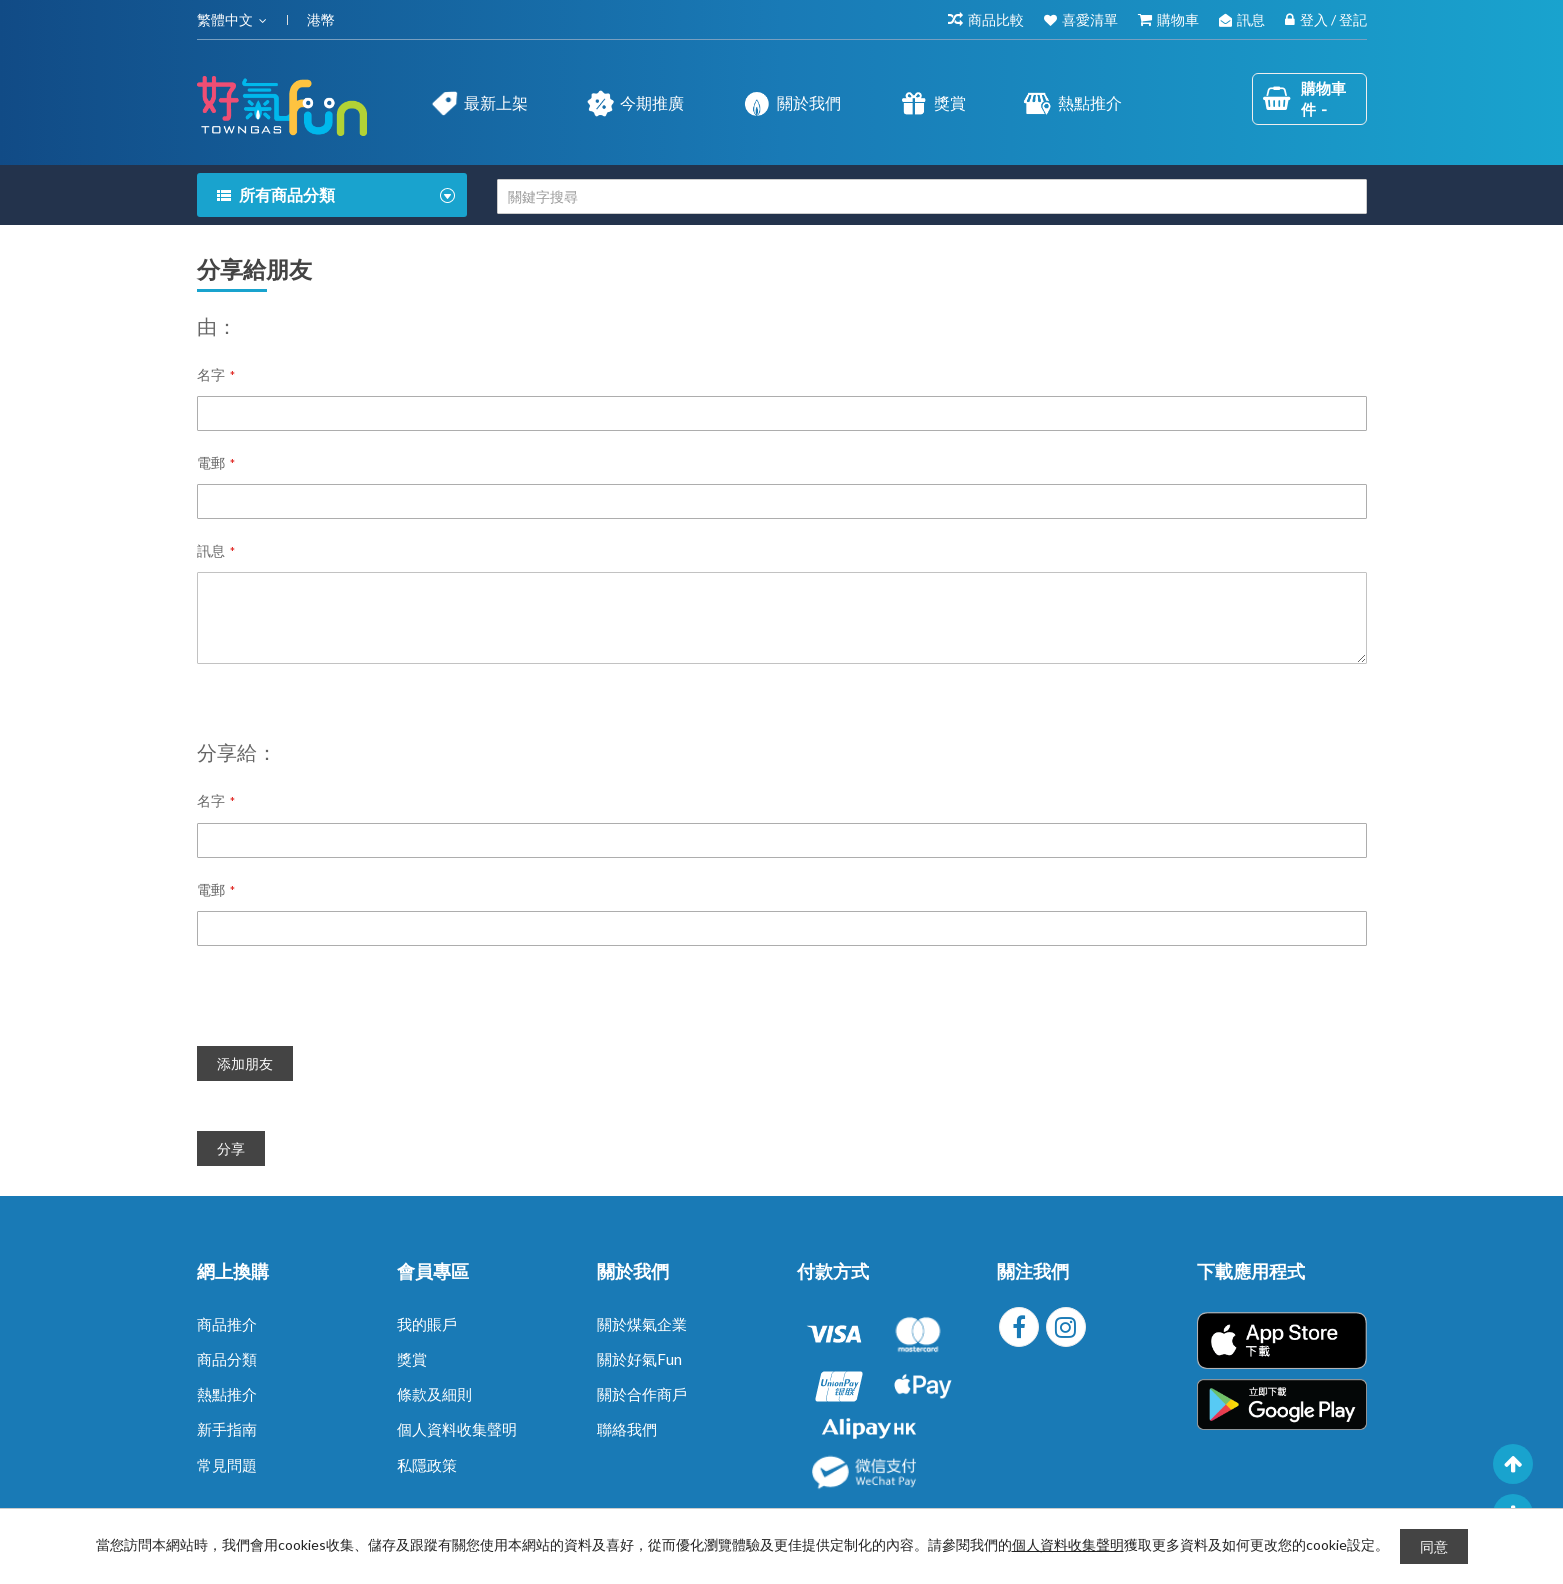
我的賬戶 (427, 1324)
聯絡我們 (627, 1429)
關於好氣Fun (639, 1359)
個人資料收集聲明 (457, 1429)
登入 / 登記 (1333, 19)
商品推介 (227, 1324)
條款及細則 (434, 1394)
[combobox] (932, 196)
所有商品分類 (287, 194)
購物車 (1178, 19)
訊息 (1251, 19)
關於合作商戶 (642, 1394)
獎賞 (412, 1359)
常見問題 (227, 1465)
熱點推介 (227, 1394)
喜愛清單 (1090, 19)
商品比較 (996, 19)
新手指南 (227, 1429)
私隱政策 (427, 1465)
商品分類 (227, 1359)
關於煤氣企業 (642, 1324)
